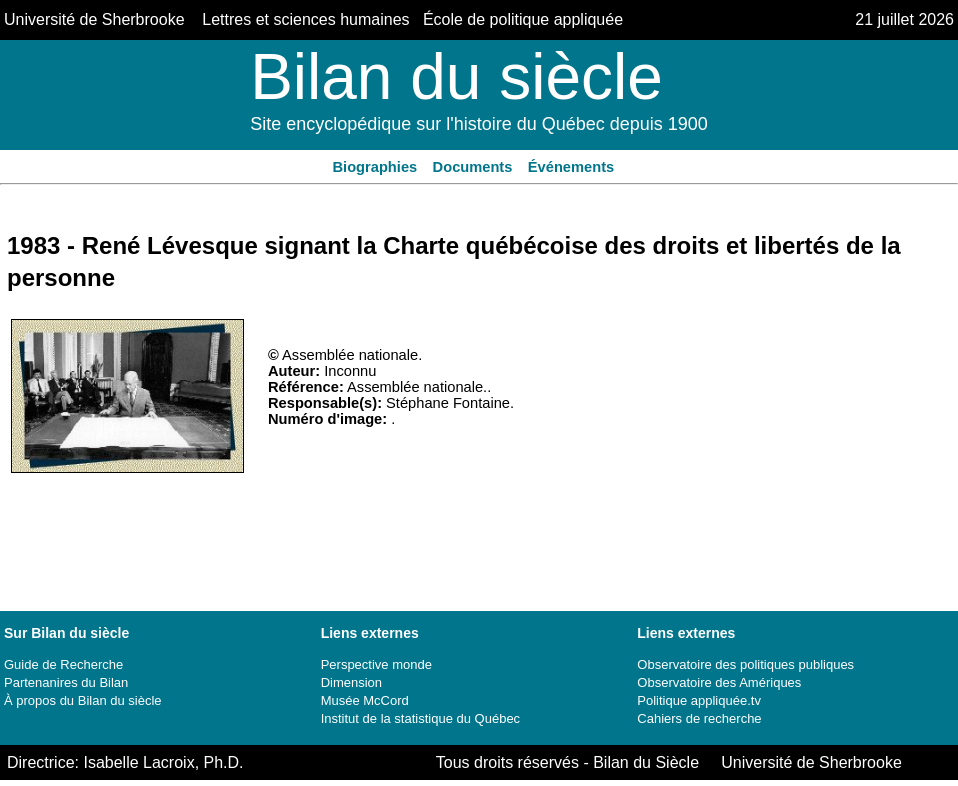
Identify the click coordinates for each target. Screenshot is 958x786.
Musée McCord (365, 700)
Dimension (351, 682)
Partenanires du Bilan (66, 682)
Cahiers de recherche (699, 718)
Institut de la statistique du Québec (420, 718)
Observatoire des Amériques (719, 682)
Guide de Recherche (63, 664)
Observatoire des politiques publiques (745, 664)
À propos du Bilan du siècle (83, 700)
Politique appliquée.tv (699, 700)
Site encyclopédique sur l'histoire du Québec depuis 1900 (479, 124)
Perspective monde (376, 664)
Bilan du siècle (456, 77)
